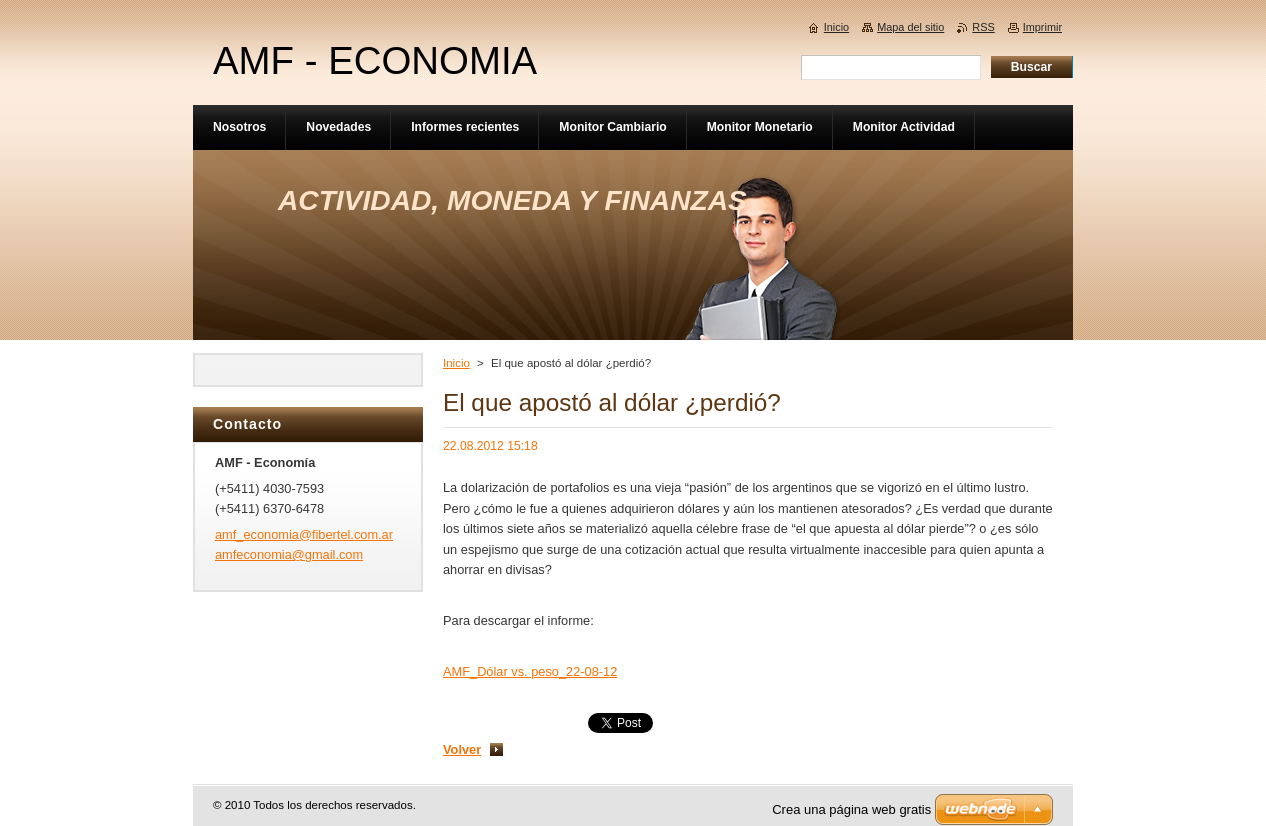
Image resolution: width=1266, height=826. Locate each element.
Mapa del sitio (910, 27)
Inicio (456, 363)
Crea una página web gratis (851, 809)
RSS (983, 27)
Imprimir (1042, 27)
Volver (462, 749)
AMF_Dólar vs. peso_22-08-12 (530, 671)
